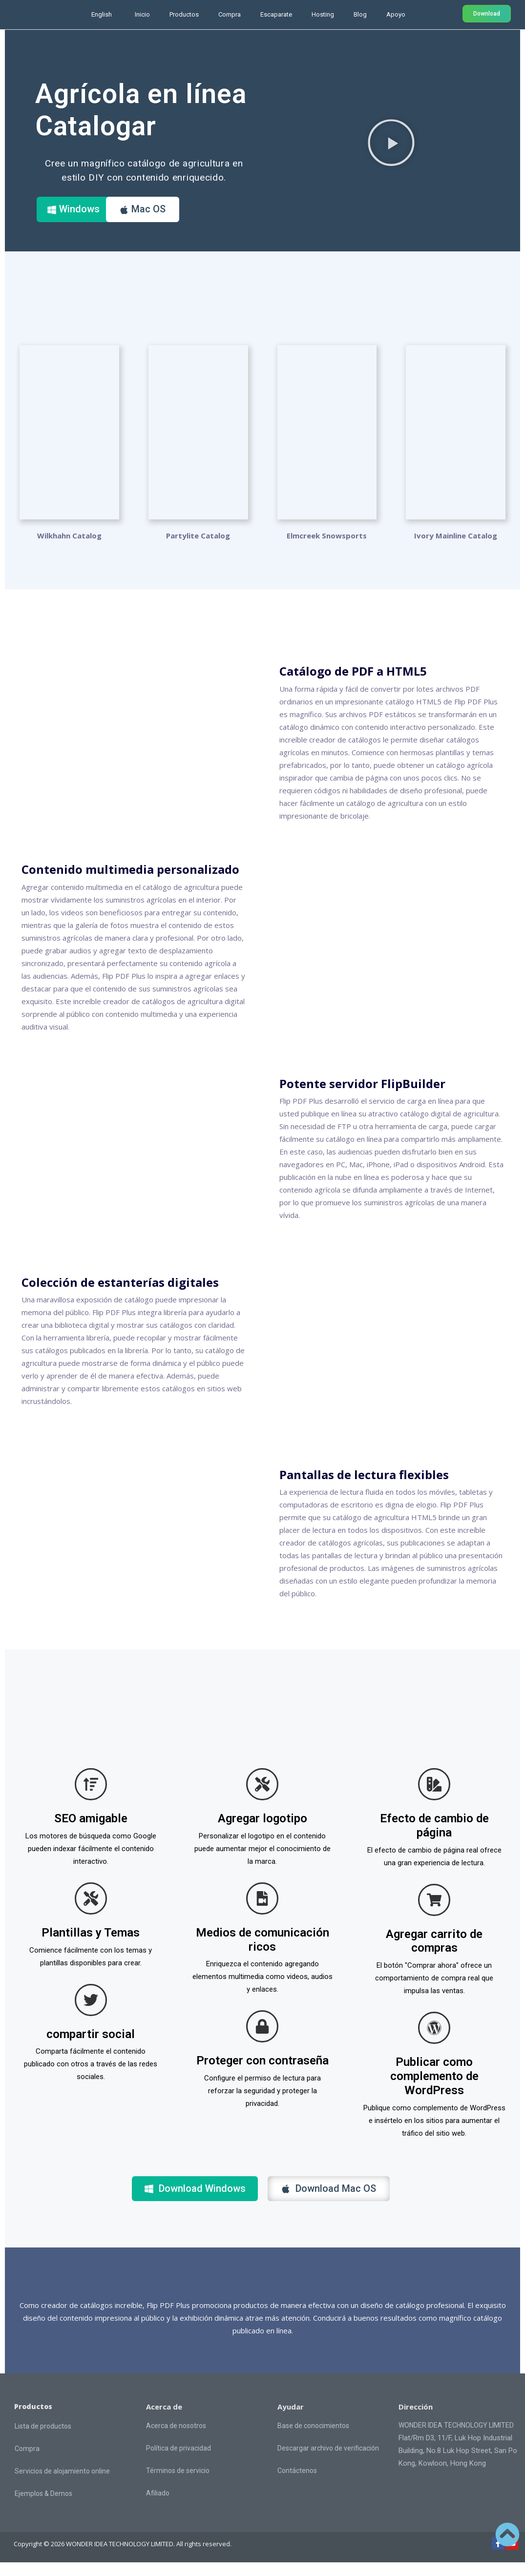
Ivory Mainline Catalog (455, 536)
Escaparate (276, 14)
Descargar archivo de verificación (328, 2462)
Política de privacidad (178, 2462)
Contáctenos (297, 2484)
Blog (360, 14)
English (101, 14)
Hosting (323, 14)
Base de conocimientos (313, 2439)
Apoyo (395, 14)
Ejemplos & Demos (43, 2507)
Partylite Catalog (198, 536)
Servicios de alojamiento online (62, 2485)
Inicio (142, 14)
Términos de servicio (178, 2484)
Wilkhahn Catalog (69, 536)
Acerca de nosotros (176, 2439)
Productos (184, 14)
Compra (229, 14)
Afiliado (157, 2507)
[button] (391, 142)
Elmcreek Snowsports (327, 536)
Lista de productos (43, 2440)
